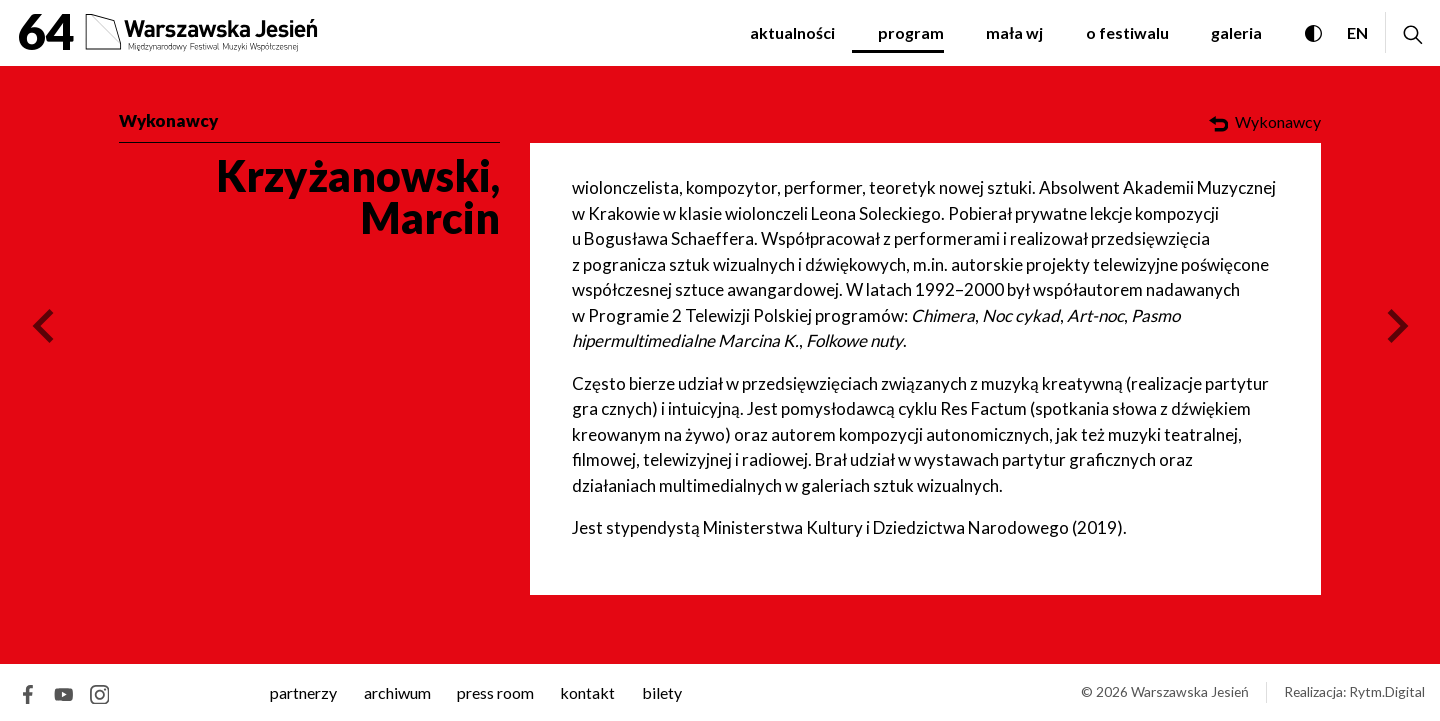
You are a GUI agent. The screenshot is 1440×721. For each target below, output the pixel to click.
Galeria (1236, 32)
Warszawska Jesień (1190, 691)
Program (911, 32)
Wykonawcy (168, 120)
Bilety (662, 692)
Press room (495, 692)
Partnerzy (303, 692)
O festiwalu (1127, 32)
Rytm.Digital (1387, 691)
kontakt (587, 692)
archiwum (397, 692)
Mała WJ (1014, 32)
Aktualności (792, 32)
